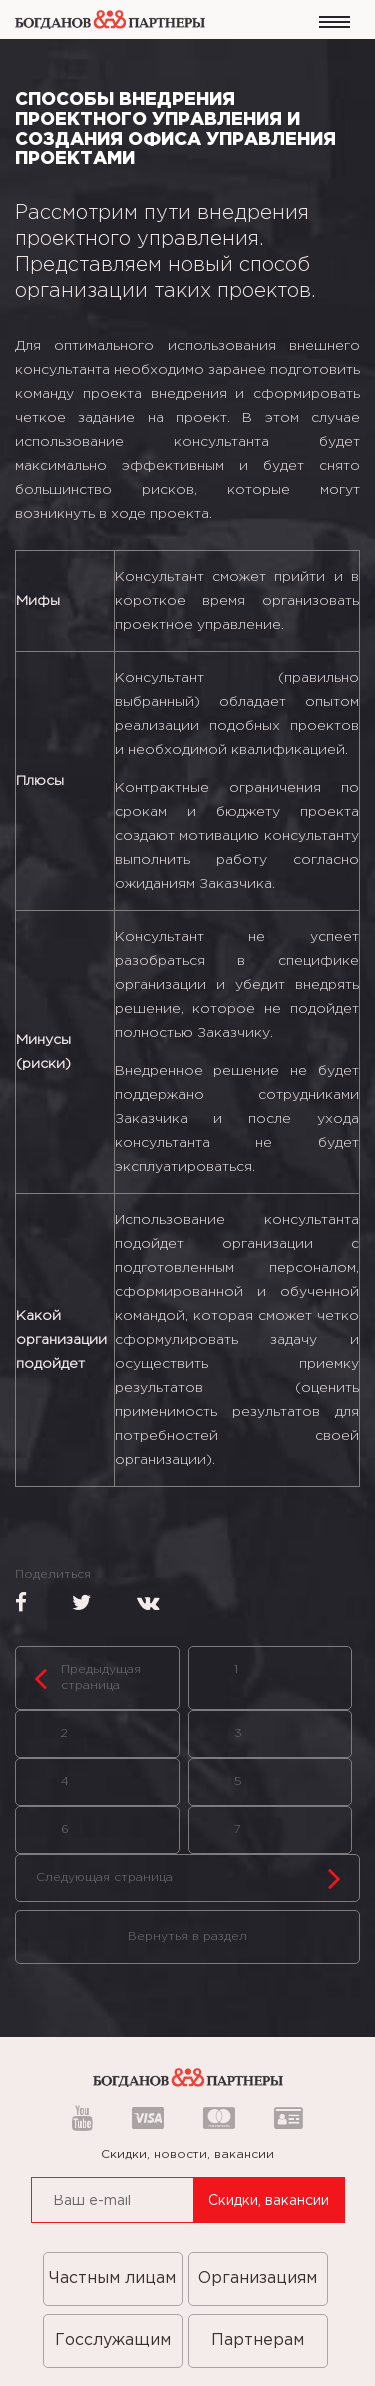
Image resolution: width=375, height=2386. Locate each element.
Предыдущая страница (87, 1678)
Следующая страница (188, 1878)
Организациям (257, 2278)
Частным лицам (112, 2278)
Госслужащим (113, 2340)
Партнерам (257, 2340)
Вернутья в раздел (187, 1936)
